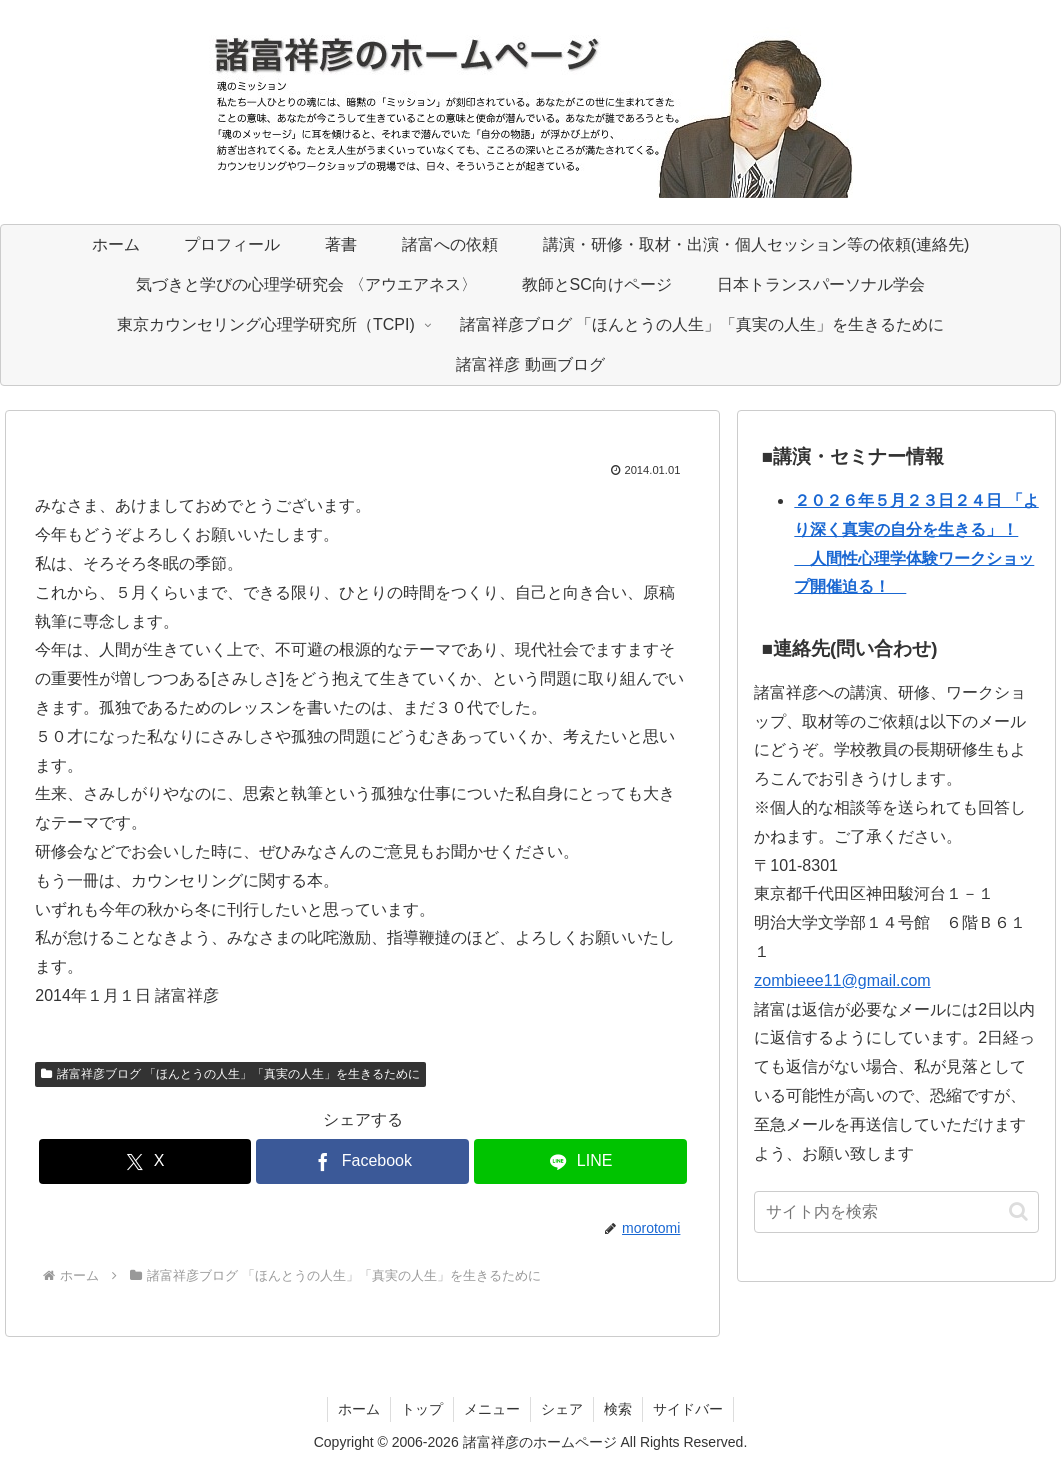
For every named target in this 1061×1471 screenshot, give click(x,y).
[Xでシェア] (145, 1161)
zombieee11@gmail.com (842, 980)
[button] (1018, 1211)
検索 (618, 1409)
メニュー (492, 1409)
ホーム (359, 1409)
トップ (422, 1409)
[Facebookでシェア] (362, 1161)
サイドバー (688, 1409)
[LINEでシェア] (580, 1161)
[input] (896, 1212)
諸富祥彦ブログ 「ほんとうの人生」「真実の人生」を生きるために (230, 1074)
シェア (562, 1409)
